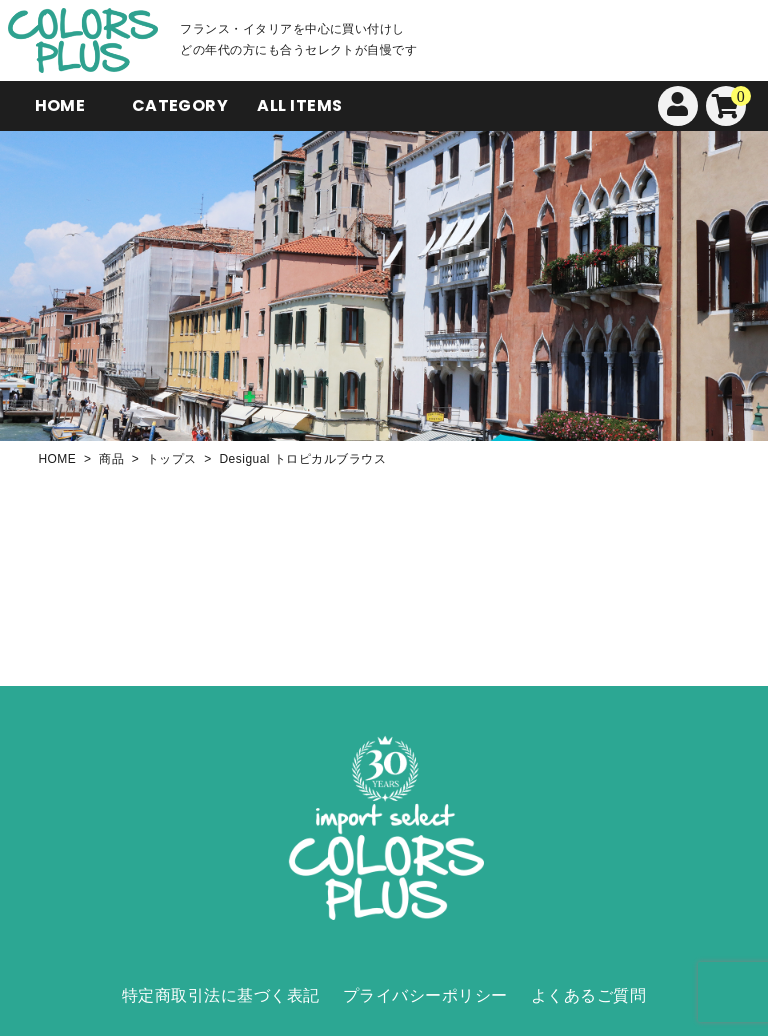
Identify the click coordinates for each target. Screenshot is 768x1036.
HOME (60, 105)
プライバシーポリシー (425, 995)
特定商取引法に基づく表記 (221, 995)
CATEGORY (180, 105)
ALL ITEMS (299, 105)
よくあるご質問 (588, 995)
